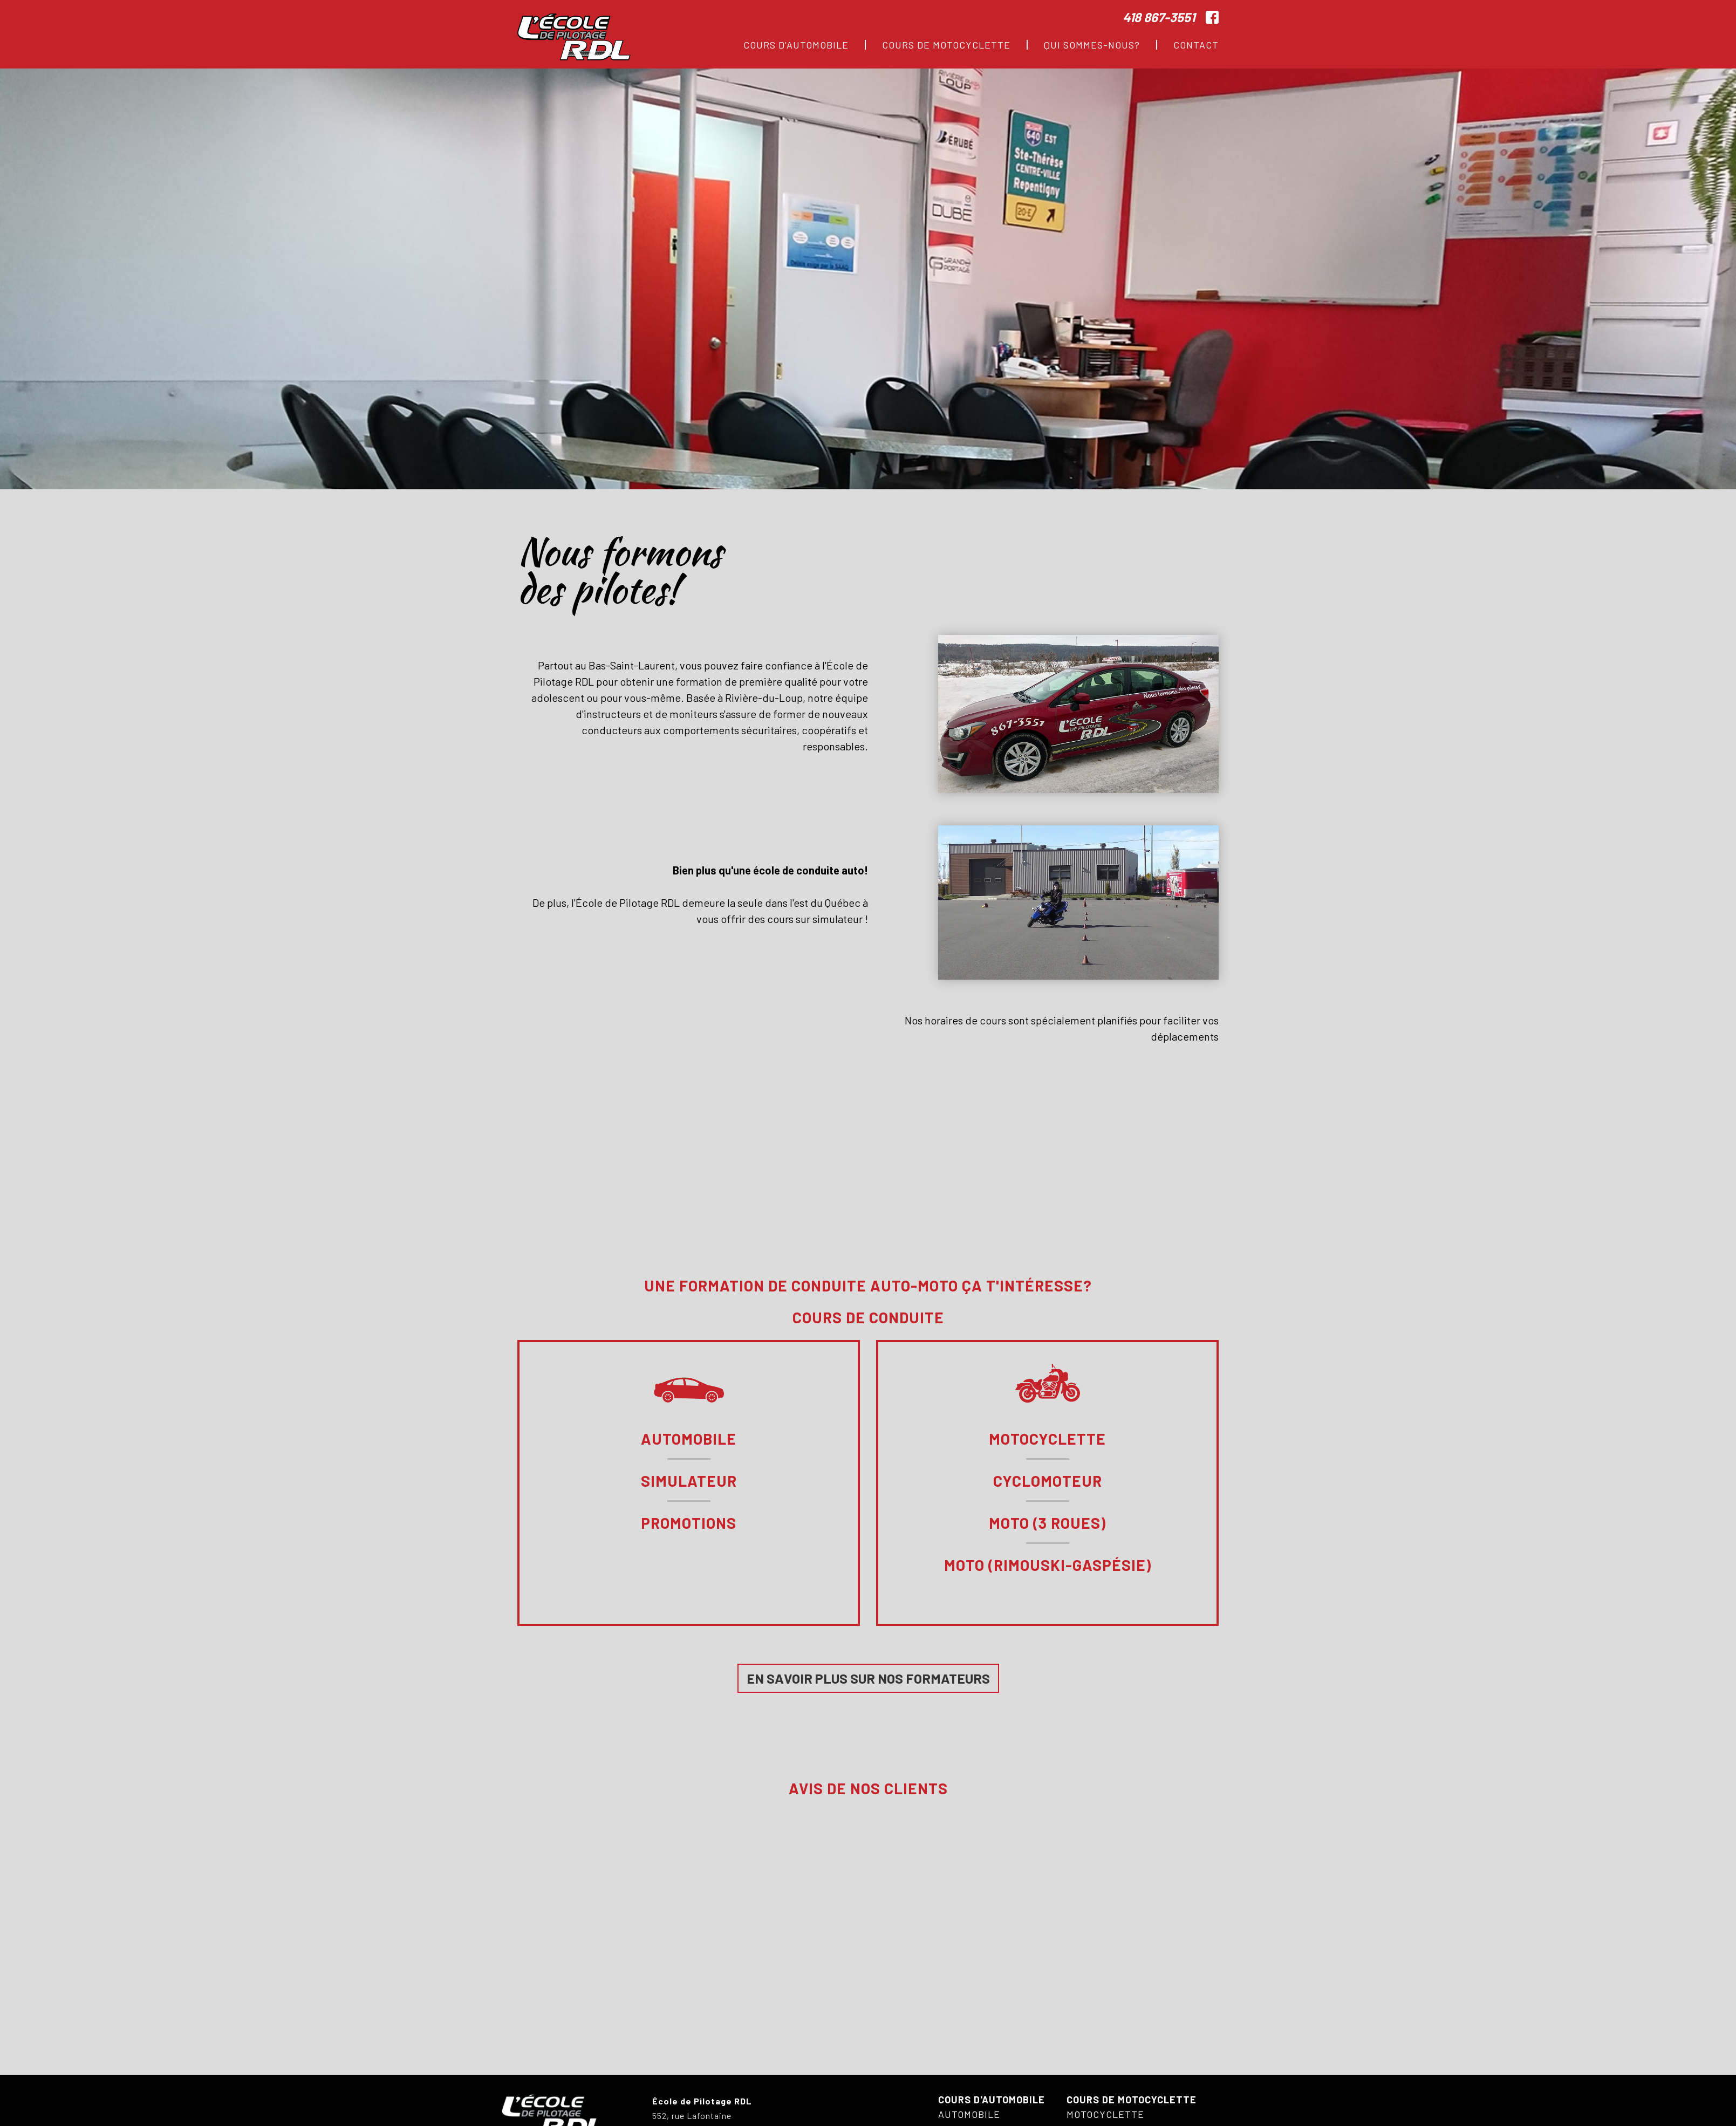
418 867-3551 (1159, 17)
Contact (1196, 45)
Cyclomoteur (1047, 1481)
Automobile (688, 1439)
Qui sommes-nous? (1092, 45)
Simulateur (689, 1481)
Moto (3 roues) (1047, 1523)
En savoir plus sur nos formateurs (868, 1678)
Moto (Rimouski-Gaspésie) (1047, 1565)
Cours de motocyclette (1132, 2100)
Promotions (688, 1523)
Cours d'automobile (991, 2100)
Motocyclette (1047, 1439)
